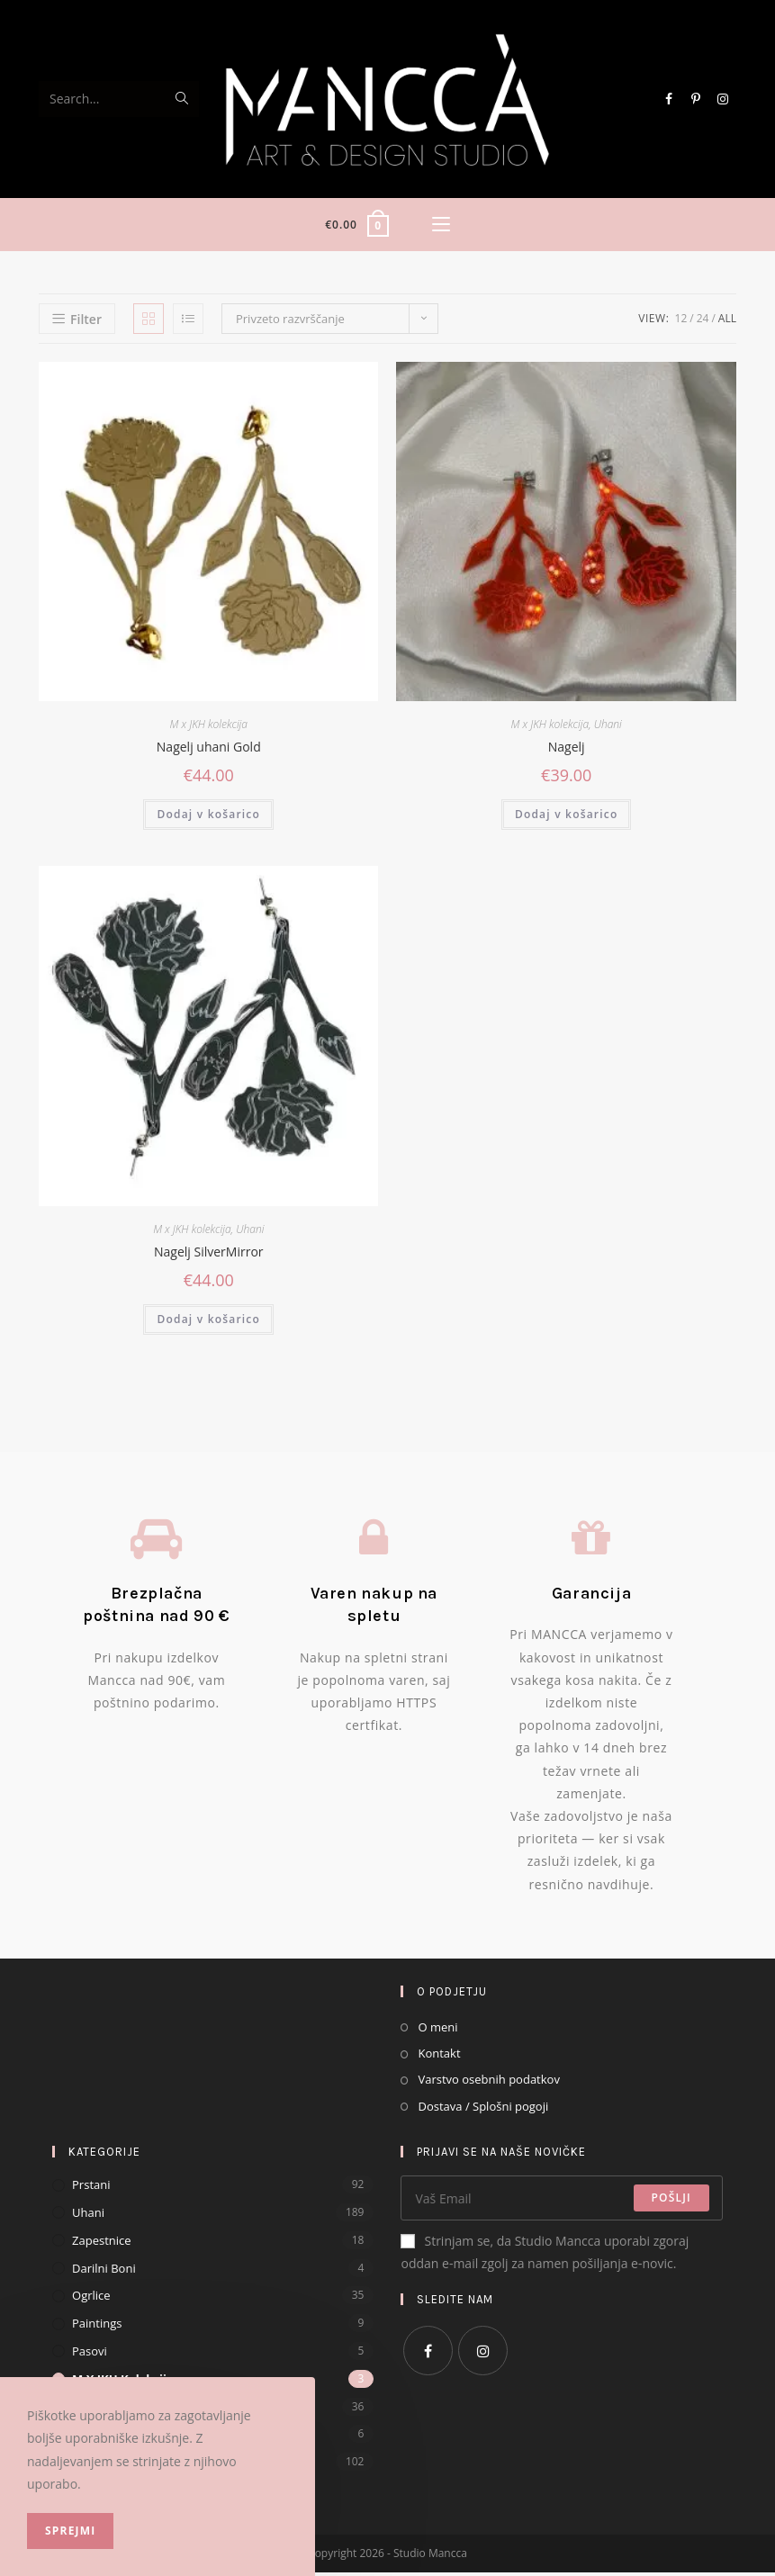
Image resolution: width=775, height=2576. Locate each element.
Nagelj (566, 750)
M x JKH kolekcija (209, 727)
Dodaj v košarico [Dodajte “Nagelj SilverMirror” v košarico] (208, 1322)
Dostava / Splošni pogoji (483, 2110)
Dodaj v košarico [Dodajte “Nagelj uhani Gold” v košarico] (208, 817)
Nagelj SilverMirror (209, 1255)
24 (703, 321)
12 (681, 321)
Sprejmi (70, 2530)
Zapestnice (101, 2244)
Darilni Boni (104, 2272)
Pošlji (671, 2201)
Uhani (608, 727)
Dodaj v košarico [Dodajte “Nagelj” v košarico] (566, 817)
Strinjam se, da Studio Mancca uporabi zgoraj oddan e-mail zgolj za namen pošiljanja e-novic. (545, 2255)
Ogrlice (91, 2299)
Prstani (91, 2188)
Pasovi (89, 2354)
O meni (437, 2030)
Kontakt (439, 2057)
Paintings (97, 2327)
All (727, 321)
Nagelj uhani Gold (209, 750)
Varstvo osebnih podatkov (488, 2083)
